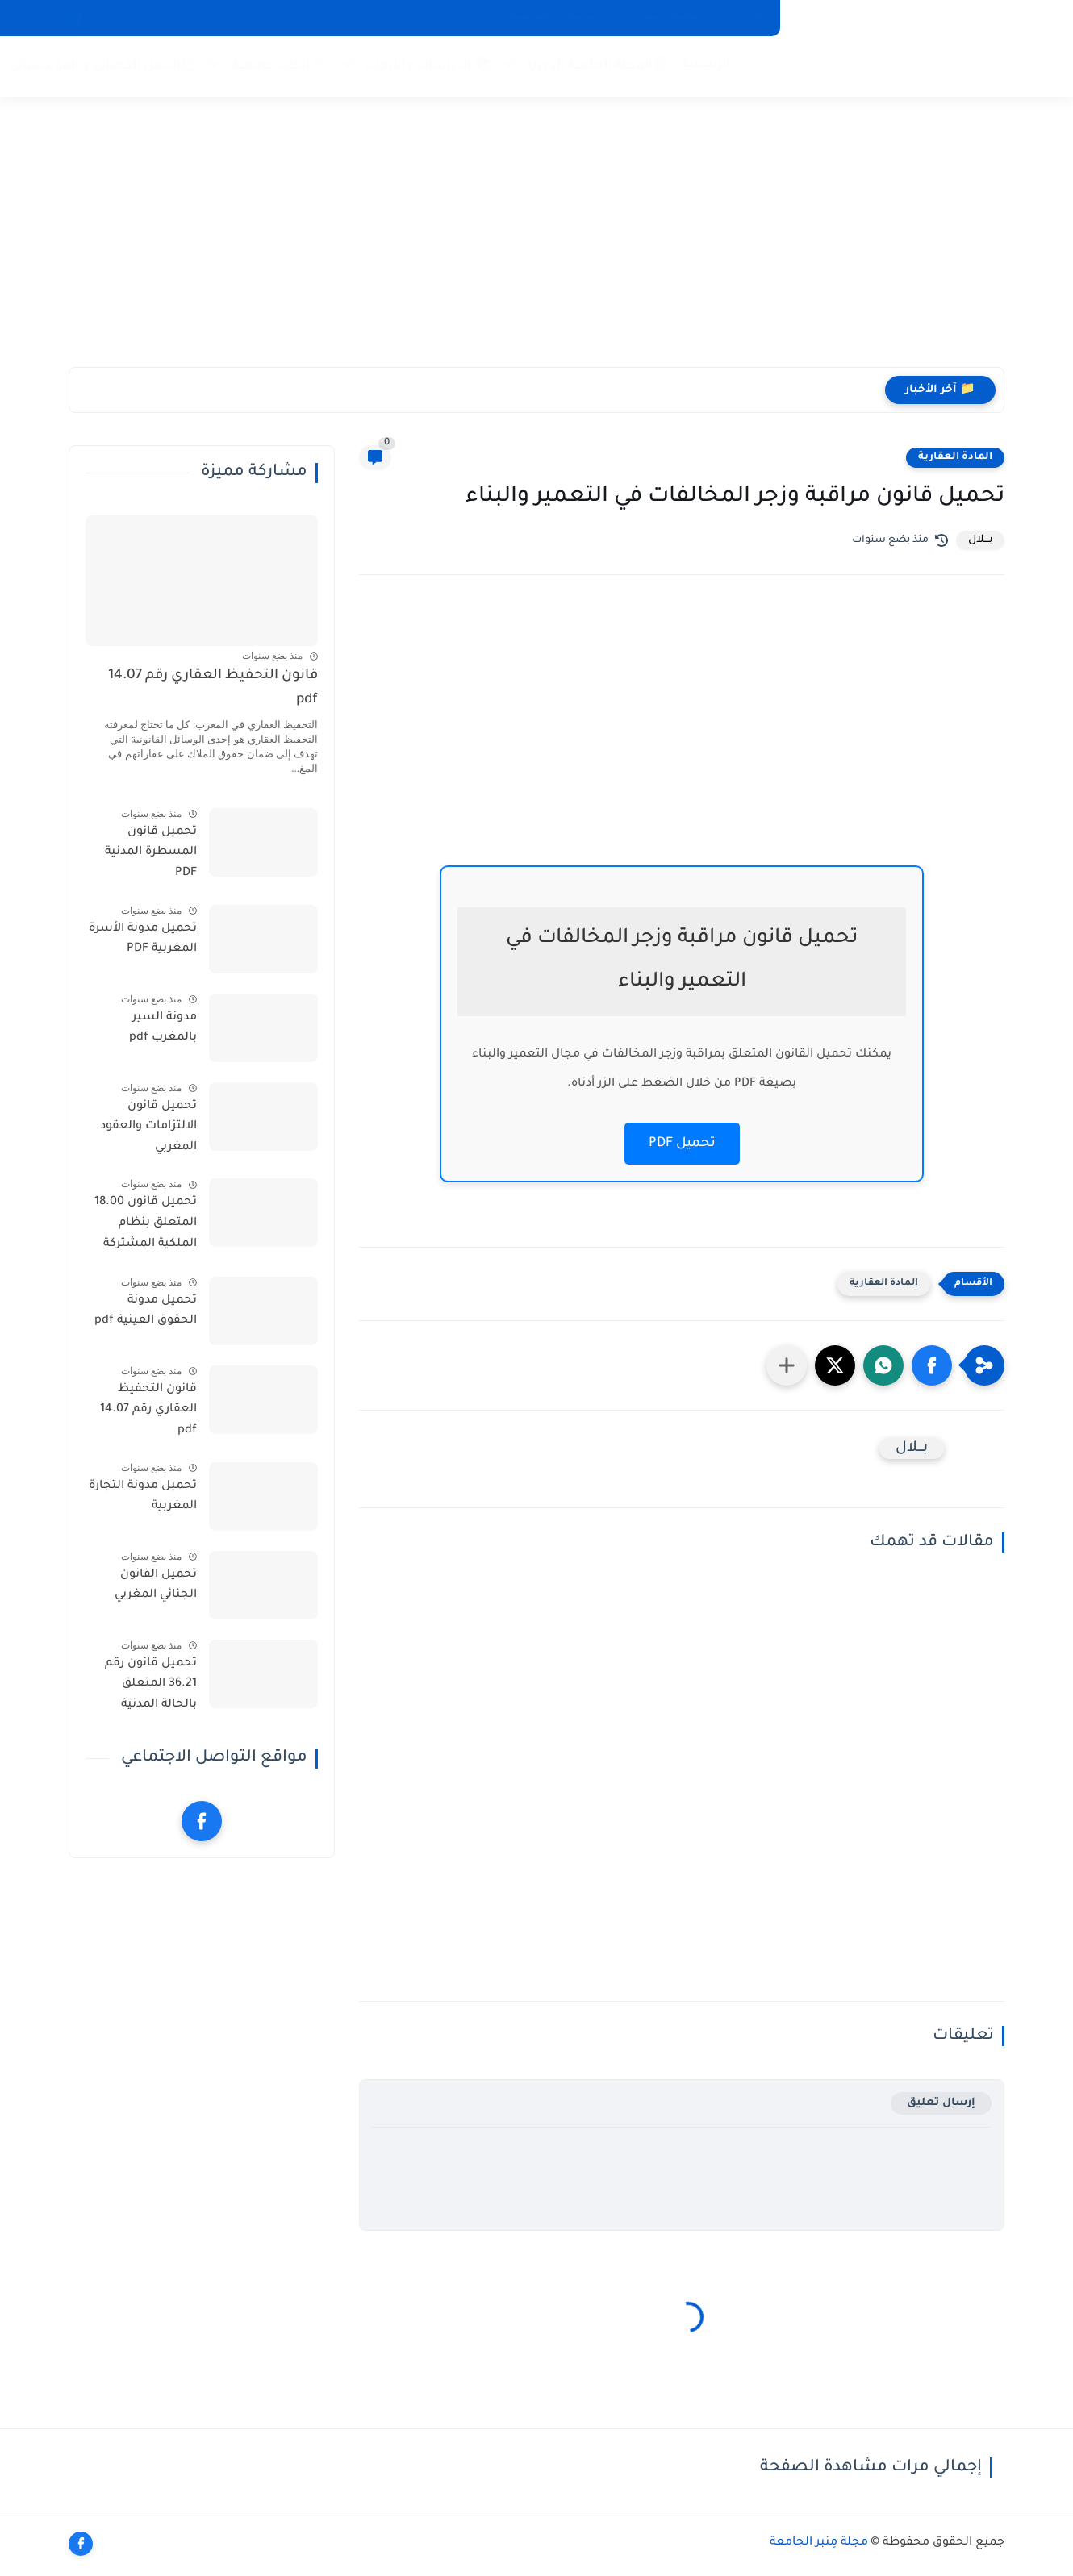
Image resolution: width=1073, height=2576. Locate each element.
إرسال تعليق (941, 2103)
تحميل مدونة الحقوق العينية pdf (145, 1311)
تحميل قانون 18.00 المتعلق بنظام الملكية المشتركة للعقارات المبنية (145, 1226)
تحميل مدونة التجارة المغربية (143, 1497)
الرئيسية (706, 65)
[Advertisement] (536, 242)
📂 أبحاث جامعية (281, 66)
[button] (932, 1365)
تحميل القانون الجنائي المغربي (156, 1586)
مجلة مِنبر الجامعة (819, 2542)
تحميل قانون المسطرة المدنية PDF (151, 853)
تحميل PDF (682, 1143)
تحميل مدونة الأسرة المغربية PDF (143, 940)
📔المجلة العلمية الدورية (597, 66)
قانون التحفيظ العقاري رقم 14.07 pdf (213, 688)
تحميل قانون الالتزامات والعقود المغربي (148, 1127)
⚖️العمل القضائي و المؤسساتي (104, 66)
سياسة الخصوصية (556, 17)
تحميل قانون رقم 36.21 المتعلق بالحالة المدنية (151, 1684)
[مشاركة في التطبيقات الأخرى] (786, 1365)
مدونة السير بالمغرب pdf (163, 1028)
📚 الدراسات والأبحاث (427, 66)
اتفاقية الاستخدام (663, 17)
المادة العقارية (955, 457)
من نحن (744, 17)
